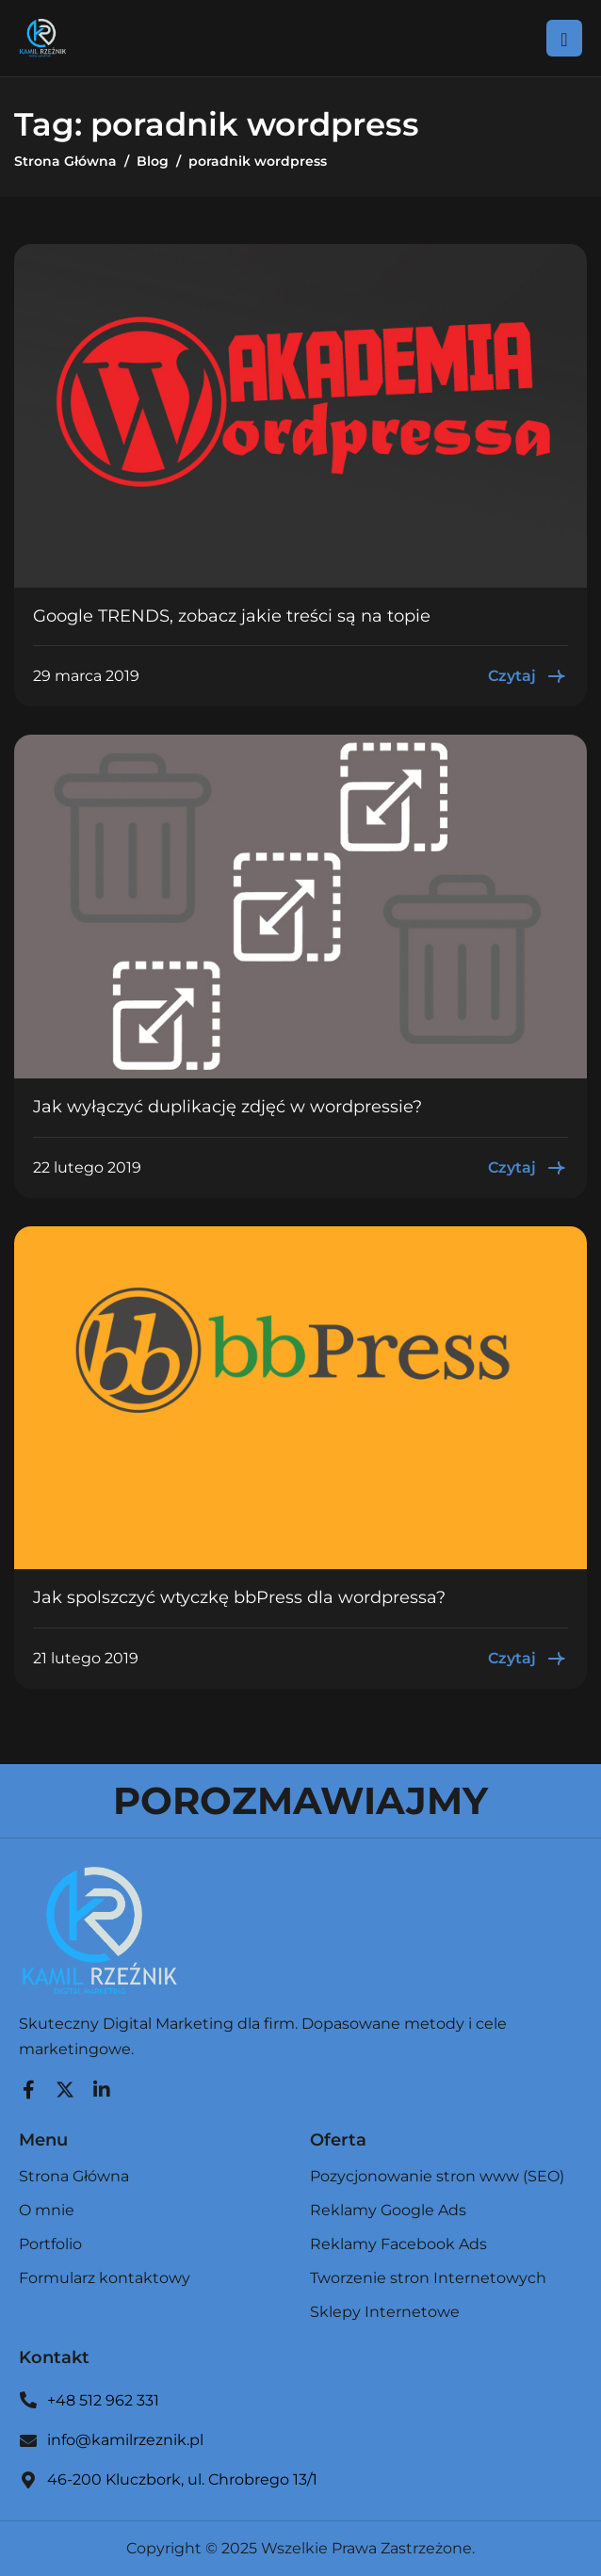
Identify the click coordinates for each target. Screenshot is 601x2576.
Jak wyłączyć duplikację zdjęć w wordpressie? (227, 1106)
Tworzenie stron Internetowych (428, 2279)
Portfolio (50, 2245)
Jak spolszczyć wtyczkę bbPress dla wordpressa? (239, 1597)
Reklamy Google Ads (388, 2211)
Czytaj (528, 676)
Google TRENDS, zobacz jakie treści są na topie (231, 616)
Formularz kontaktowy (104, 2278)
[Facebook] (28, 2085)
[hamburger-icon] (564, 38)
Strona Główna (74, 2177)
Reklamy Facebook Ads (398, 2245)
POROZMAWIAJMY (300, 1800)
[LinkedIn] (101, 2085)
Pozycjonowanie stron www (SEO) (437, 2177)
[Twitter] (65, 2085)
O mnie (46, 2211)
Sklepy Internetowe (385, 2312)
